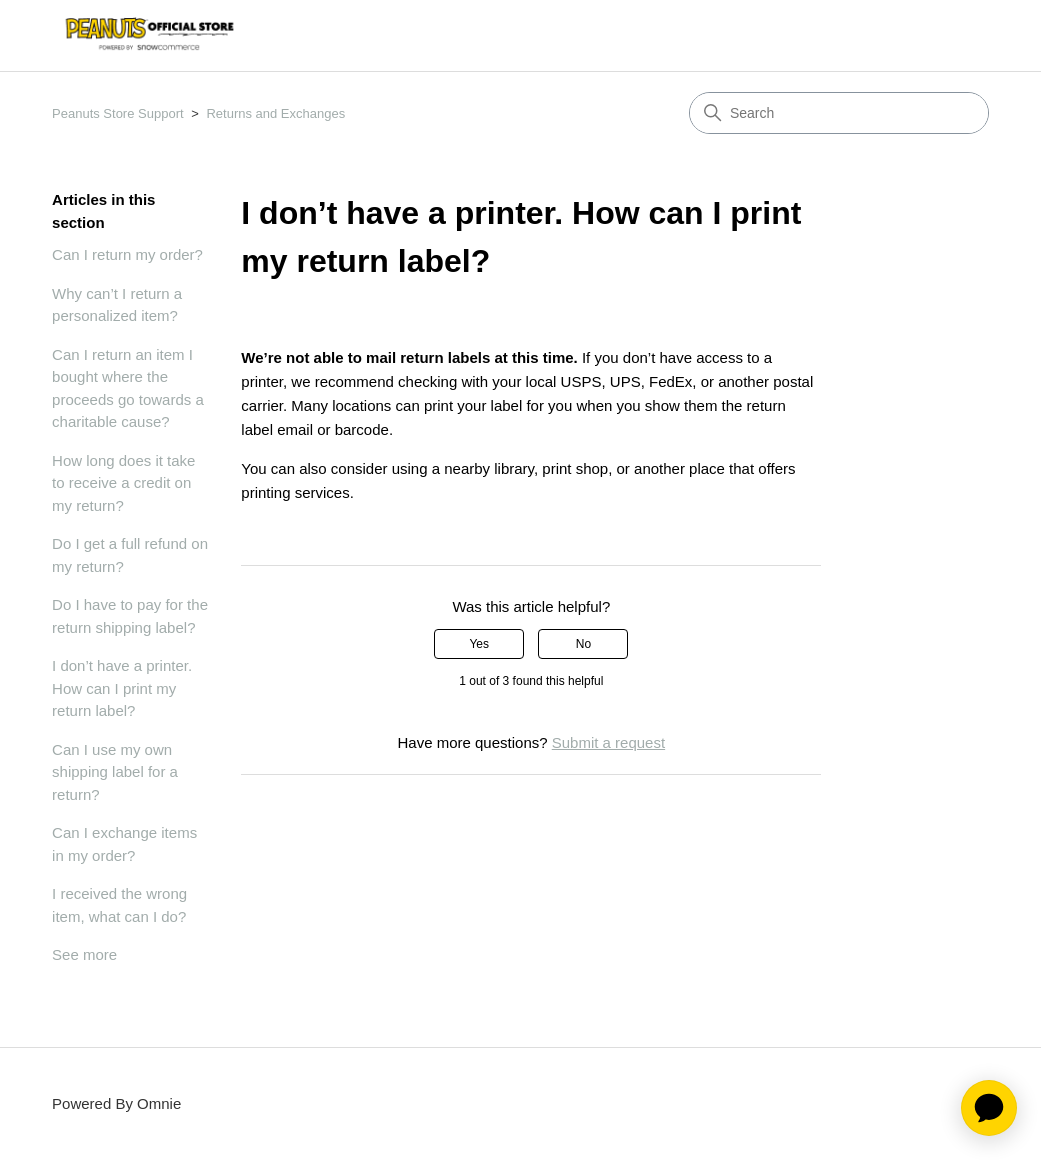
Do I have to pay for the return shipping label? (130, 616)
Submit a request (608, 742)
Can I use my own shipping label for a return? (115, 772)
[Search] (839, 113)
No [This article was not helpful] (583, 644)
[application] (989, 1108)
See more (84, 954)
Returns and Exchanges (275, 113)
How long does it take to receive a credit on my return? (123, 483)
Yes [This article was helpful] (479, 644)
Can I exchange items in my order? (124, 844)
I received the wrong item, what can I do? (119, 905)
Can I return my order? (127, 254)
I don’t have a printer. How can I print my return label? (122, 688)
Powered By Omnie (116, 1103)
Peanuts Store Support (118, 113)
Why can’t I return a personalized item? (117, 305)
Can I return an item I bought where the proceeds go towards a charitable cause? (128, 388)
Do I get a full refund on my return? (130, 555)
